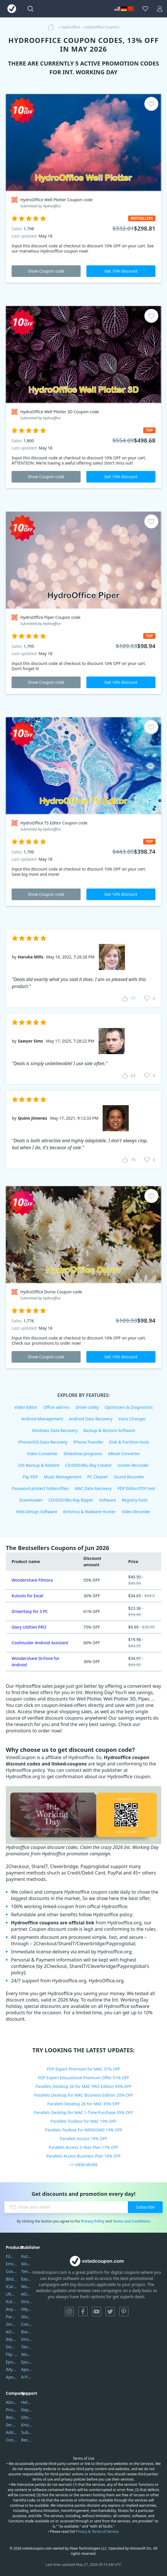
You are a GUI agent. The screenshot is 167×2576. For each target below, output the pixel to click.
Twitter (110, 2311)
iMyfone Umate (11, 2339)
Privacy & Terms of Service (97, 2531)
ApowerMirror (11, 2377)
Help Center (26, 2402)
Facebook (83, 2311)
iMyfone (26, 2309)
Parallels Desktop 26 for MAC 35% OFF (83, 2104)
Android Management (42, 1419)
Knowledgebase (26, 2425)
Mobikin (26, 2354)
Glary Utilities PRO (29, 1627)
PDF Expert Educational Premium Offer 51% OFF (83, 2077)
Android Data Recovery (90, 1419)
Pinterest (123, 2311)
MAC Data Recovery (93, 1488)
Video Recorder (135, 1511)
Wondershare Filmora (32, 1580)
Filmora (11, 2256)
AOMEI (26, 2294)
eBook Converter (124, 1453)
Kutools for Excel (27, 1595)
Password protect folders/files (40, 1488)
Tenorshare (26, 2271)
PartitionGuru (11, 2316)
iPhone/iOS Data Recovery (43, 1442)
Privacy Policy (93, 2221)
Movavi (26, 2264)
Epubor (26, 2362)
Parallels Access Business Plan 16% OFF (83, 2156)
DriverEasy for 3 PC (30, 1611)
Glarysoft (26, 2316)
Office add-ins (56, 1407)
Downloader (31, 1500)
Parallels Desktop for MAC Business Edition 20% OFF (83, 2095)
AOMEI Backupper (11, 2331)
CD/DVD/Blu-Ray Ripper (70, 1500)
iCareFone (11, 2286)
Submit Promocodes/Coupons (26, 2432)
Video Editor (25, 1407)
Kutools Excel (11, 2301)
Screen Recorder (133, 1465)
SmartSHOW (11, 2324)
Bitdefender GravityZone (11, 2279)
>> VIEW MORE (83, 2164)
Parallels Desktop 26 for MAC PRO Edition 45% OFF (84, 2086)
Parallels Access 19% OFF (83, 2138)
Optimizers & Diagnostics (129, 1407)
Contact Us (11, 2440)
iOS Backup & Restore (38, 1465)
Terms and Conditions (131, 2221)
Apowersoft (26, 2369)
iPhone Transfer (88, 1442)
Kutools (26, 2256)
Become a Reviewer (26, 2440)
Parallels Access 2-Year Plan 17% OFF (83, 2147)
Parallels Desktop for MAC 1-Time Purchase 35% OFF (83, 2112)
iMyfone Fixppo (11, 2369)
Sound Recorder (129, 1477)
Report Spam (26, 2409)
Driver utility (87, 1407)
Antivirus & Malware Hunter (89, 1511)
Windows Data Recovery (55, 1430)
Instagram (69, 2311)
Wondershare (26, 2286)
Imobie (26, 2339)
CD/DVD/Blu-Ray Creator (88, 1465)
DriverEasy (11, 2264)
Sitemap (26, 2417)
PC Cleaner (97, 1477)
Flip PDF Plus (11, 2354)
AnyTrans (11, 2309)
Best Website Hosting (11, 2417)
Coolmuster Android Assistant (40, 1642)
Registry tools (135, 1500)
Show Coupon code (46, 271)
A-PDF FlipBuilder (26, 2377)
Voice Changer (132, 1419)
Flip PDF (30, 1477)
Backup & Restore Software (109, 1430)
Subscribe (145, 2207)
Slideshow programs (82, 1453)
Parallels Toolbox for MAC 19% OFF (83, 2121)
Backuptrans (26, 2331)
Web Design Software (37, 1511)
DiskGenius (11, 2347)
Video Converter (42, 1453)
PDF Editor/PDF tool (136, 1488)
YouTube (96, 2311)
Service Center (11, 2425)
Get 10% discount (121, 271)
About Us (11, 2402)
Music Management (62, 1477)
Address (11, 2432)
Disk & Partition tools (129, 1442)
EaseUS (26, 2279)
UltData (11, 2294)
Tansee (26, 2347)
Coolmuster (11, 2271)
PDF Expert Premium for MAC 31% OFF (83, 2069)
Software (107, 1500)
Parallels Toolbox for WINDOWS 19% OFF (83, 2130)
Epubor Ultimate (11, 2362)
